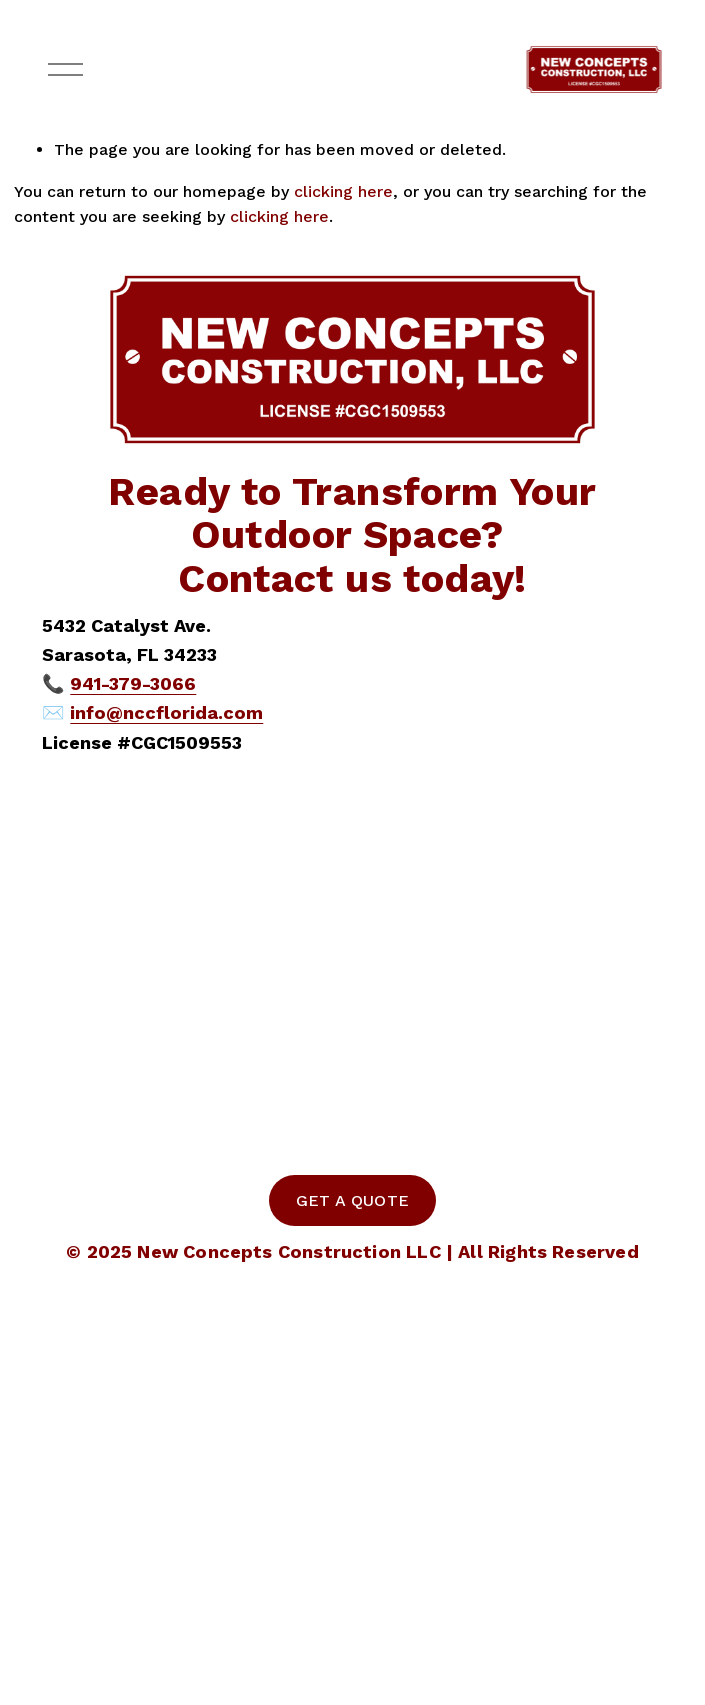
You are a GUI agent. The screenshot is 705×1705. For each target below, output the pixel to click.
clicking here (343, 191)
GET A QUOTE (353, 1200)
